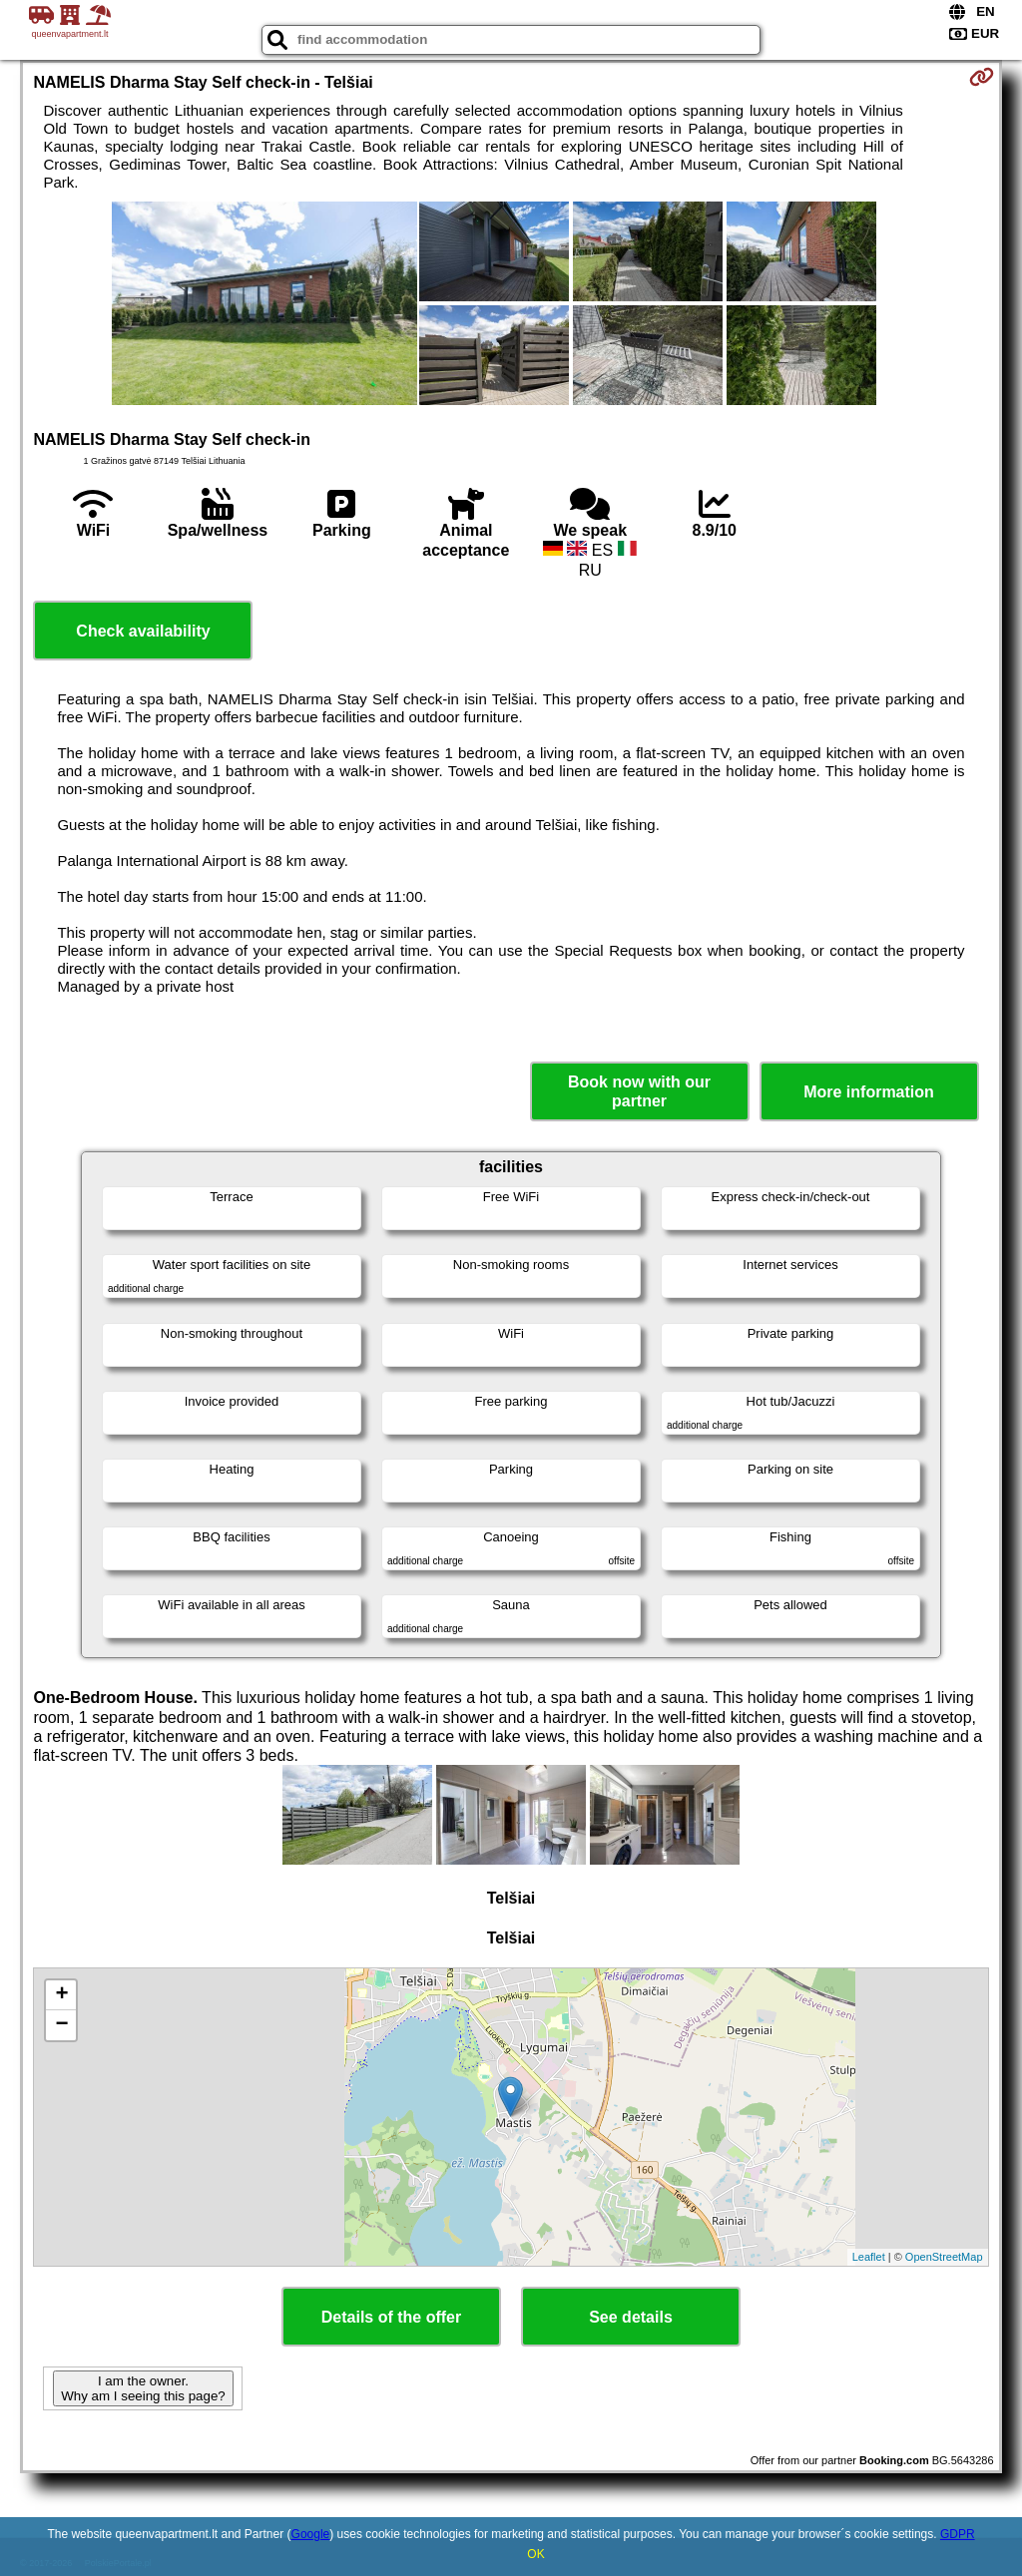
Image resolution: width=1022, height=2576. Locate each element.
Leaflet (868, 2257)
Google (310, 2534)
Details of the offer (391, 2317)
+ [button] (61, 1995)
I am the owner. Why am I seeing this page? (143, 2388)
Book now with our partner (639, 1091)
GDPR (957, 2534)
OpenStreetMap (944, 2257)
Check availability (143, 631)
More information (868, 1091)
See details (631, 2317)
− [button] (61, 2025)
